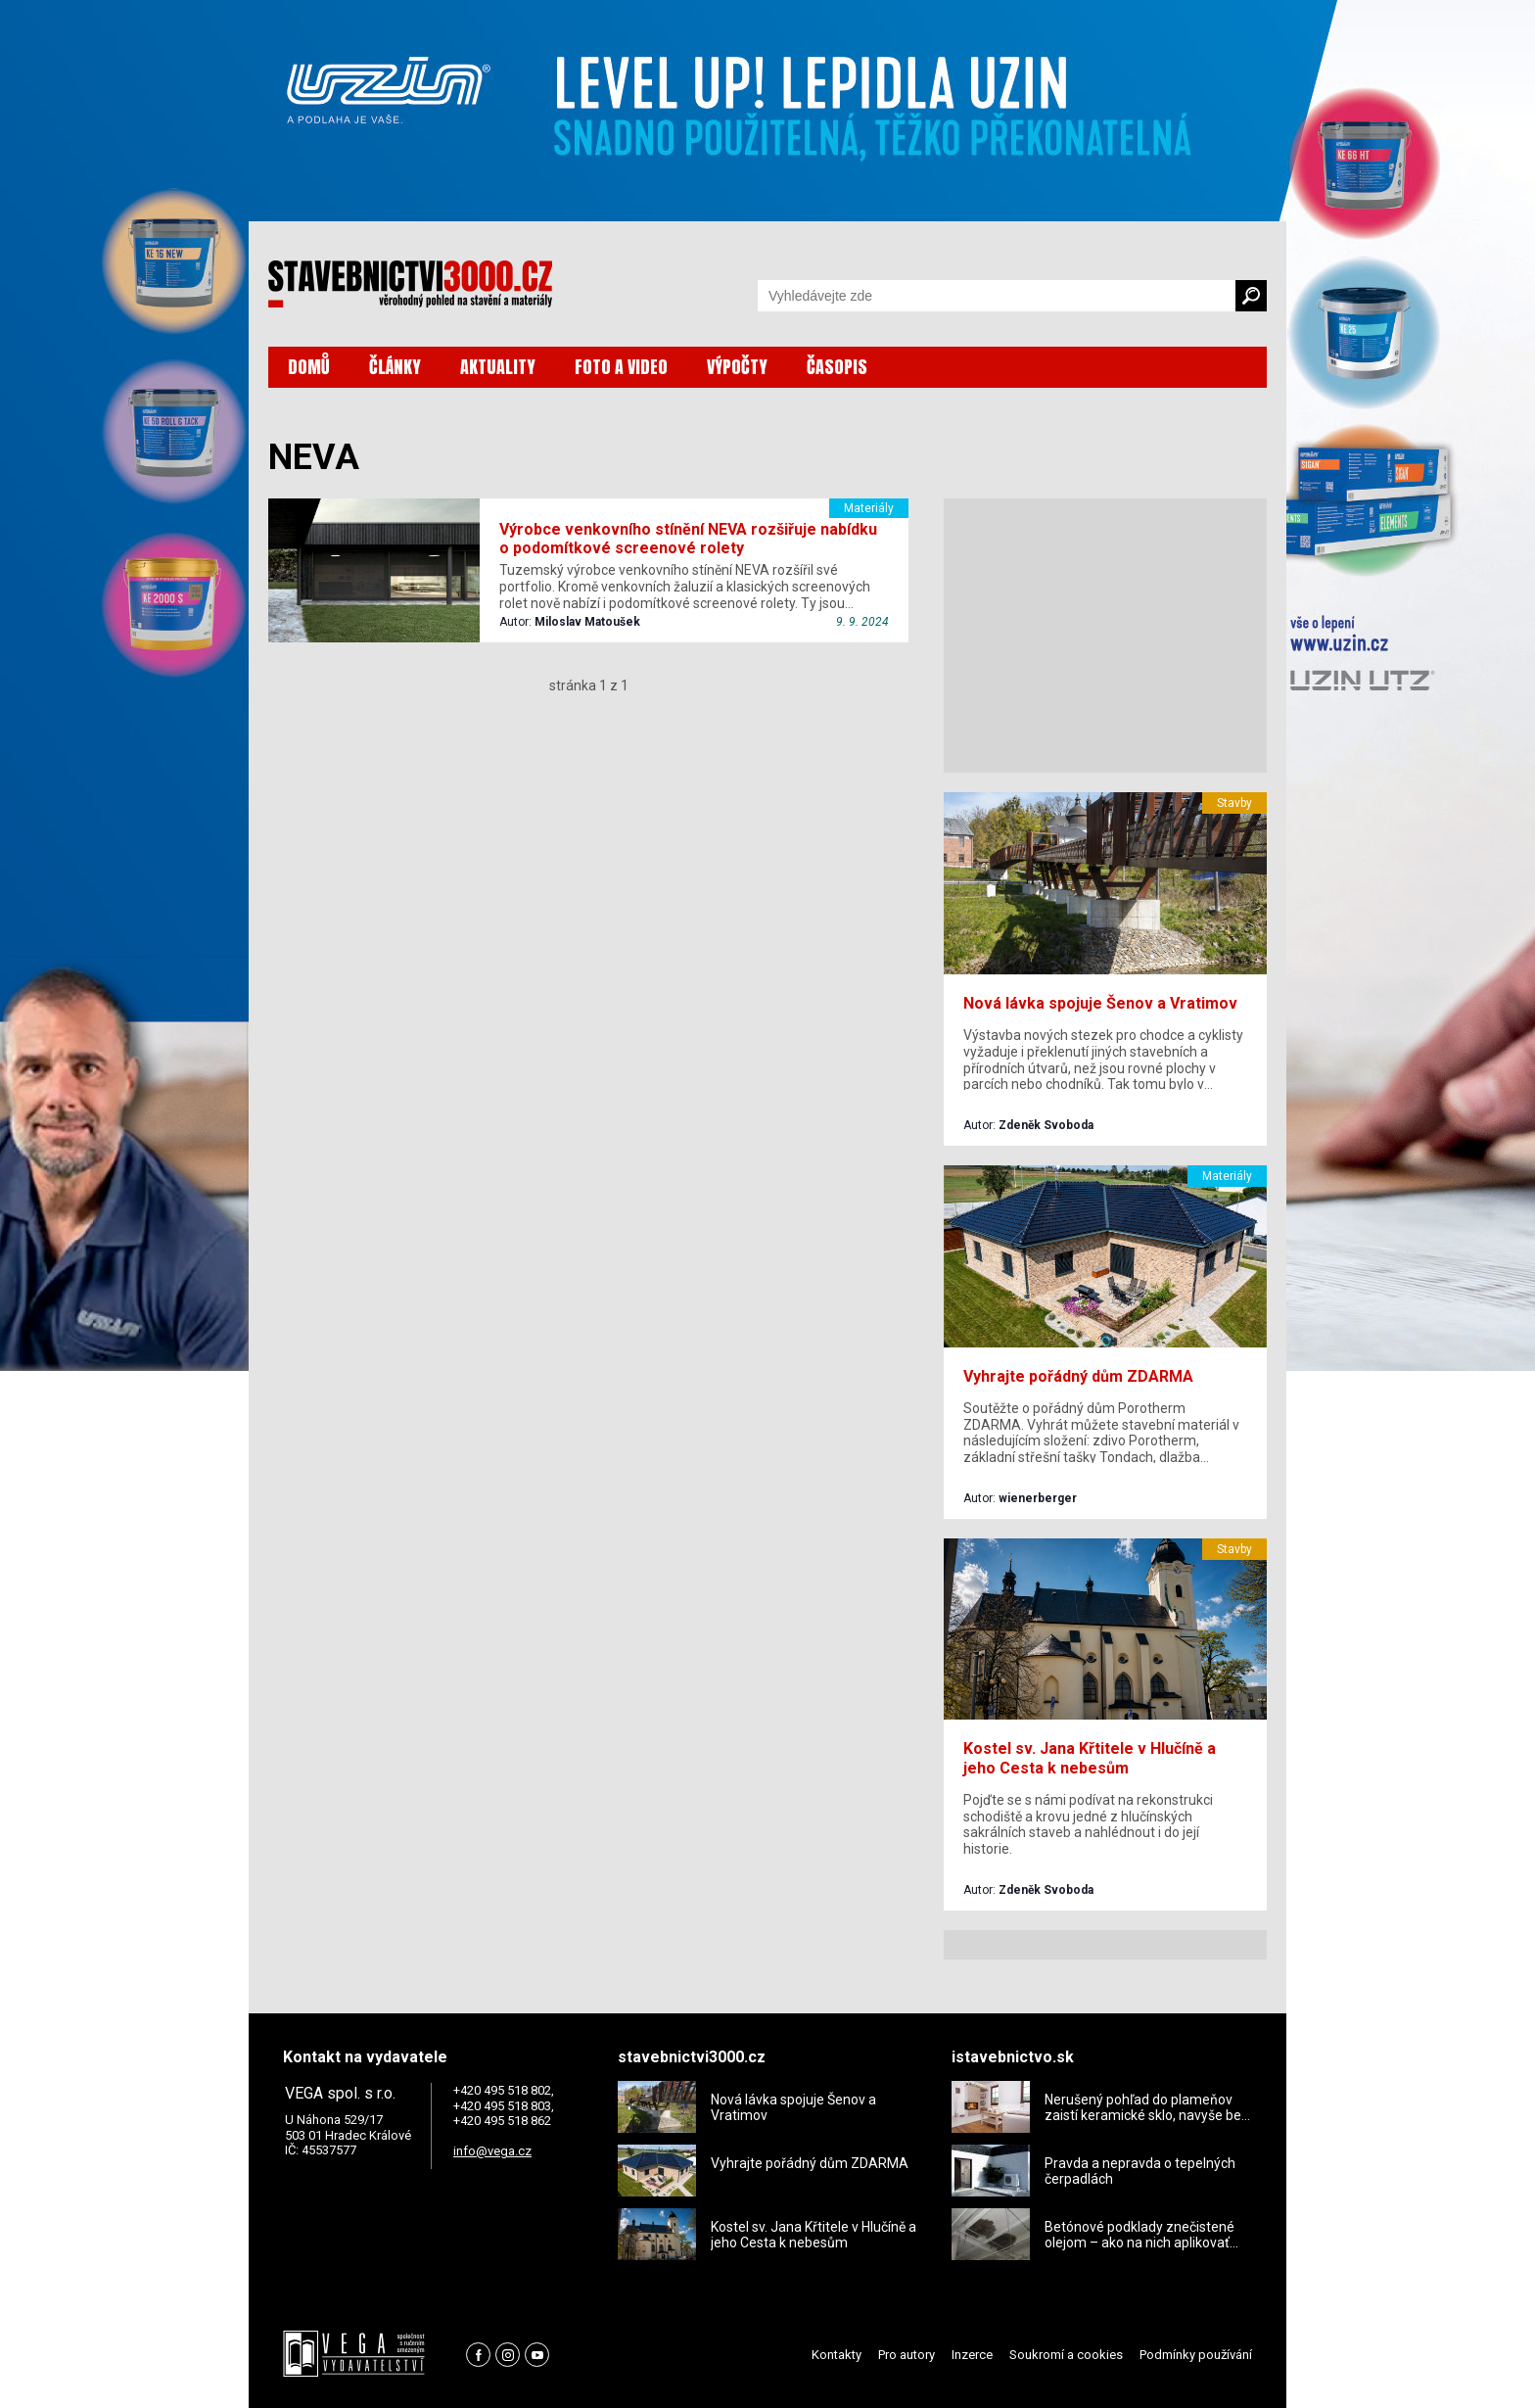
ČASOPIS (837, 367)
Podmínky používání (1196, 2354)
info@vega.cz (492, 2151)
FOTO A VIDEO (621, 367)
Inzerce (972, 2354)
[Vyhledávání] (996, 295)
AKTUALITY (497, 367)
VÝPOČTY (737, 367)
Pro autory (906, 2354)
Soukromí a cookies (1066, 2354)
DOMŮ (309, 367)
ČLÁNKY (395, 367)
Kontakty (836, 2354)
